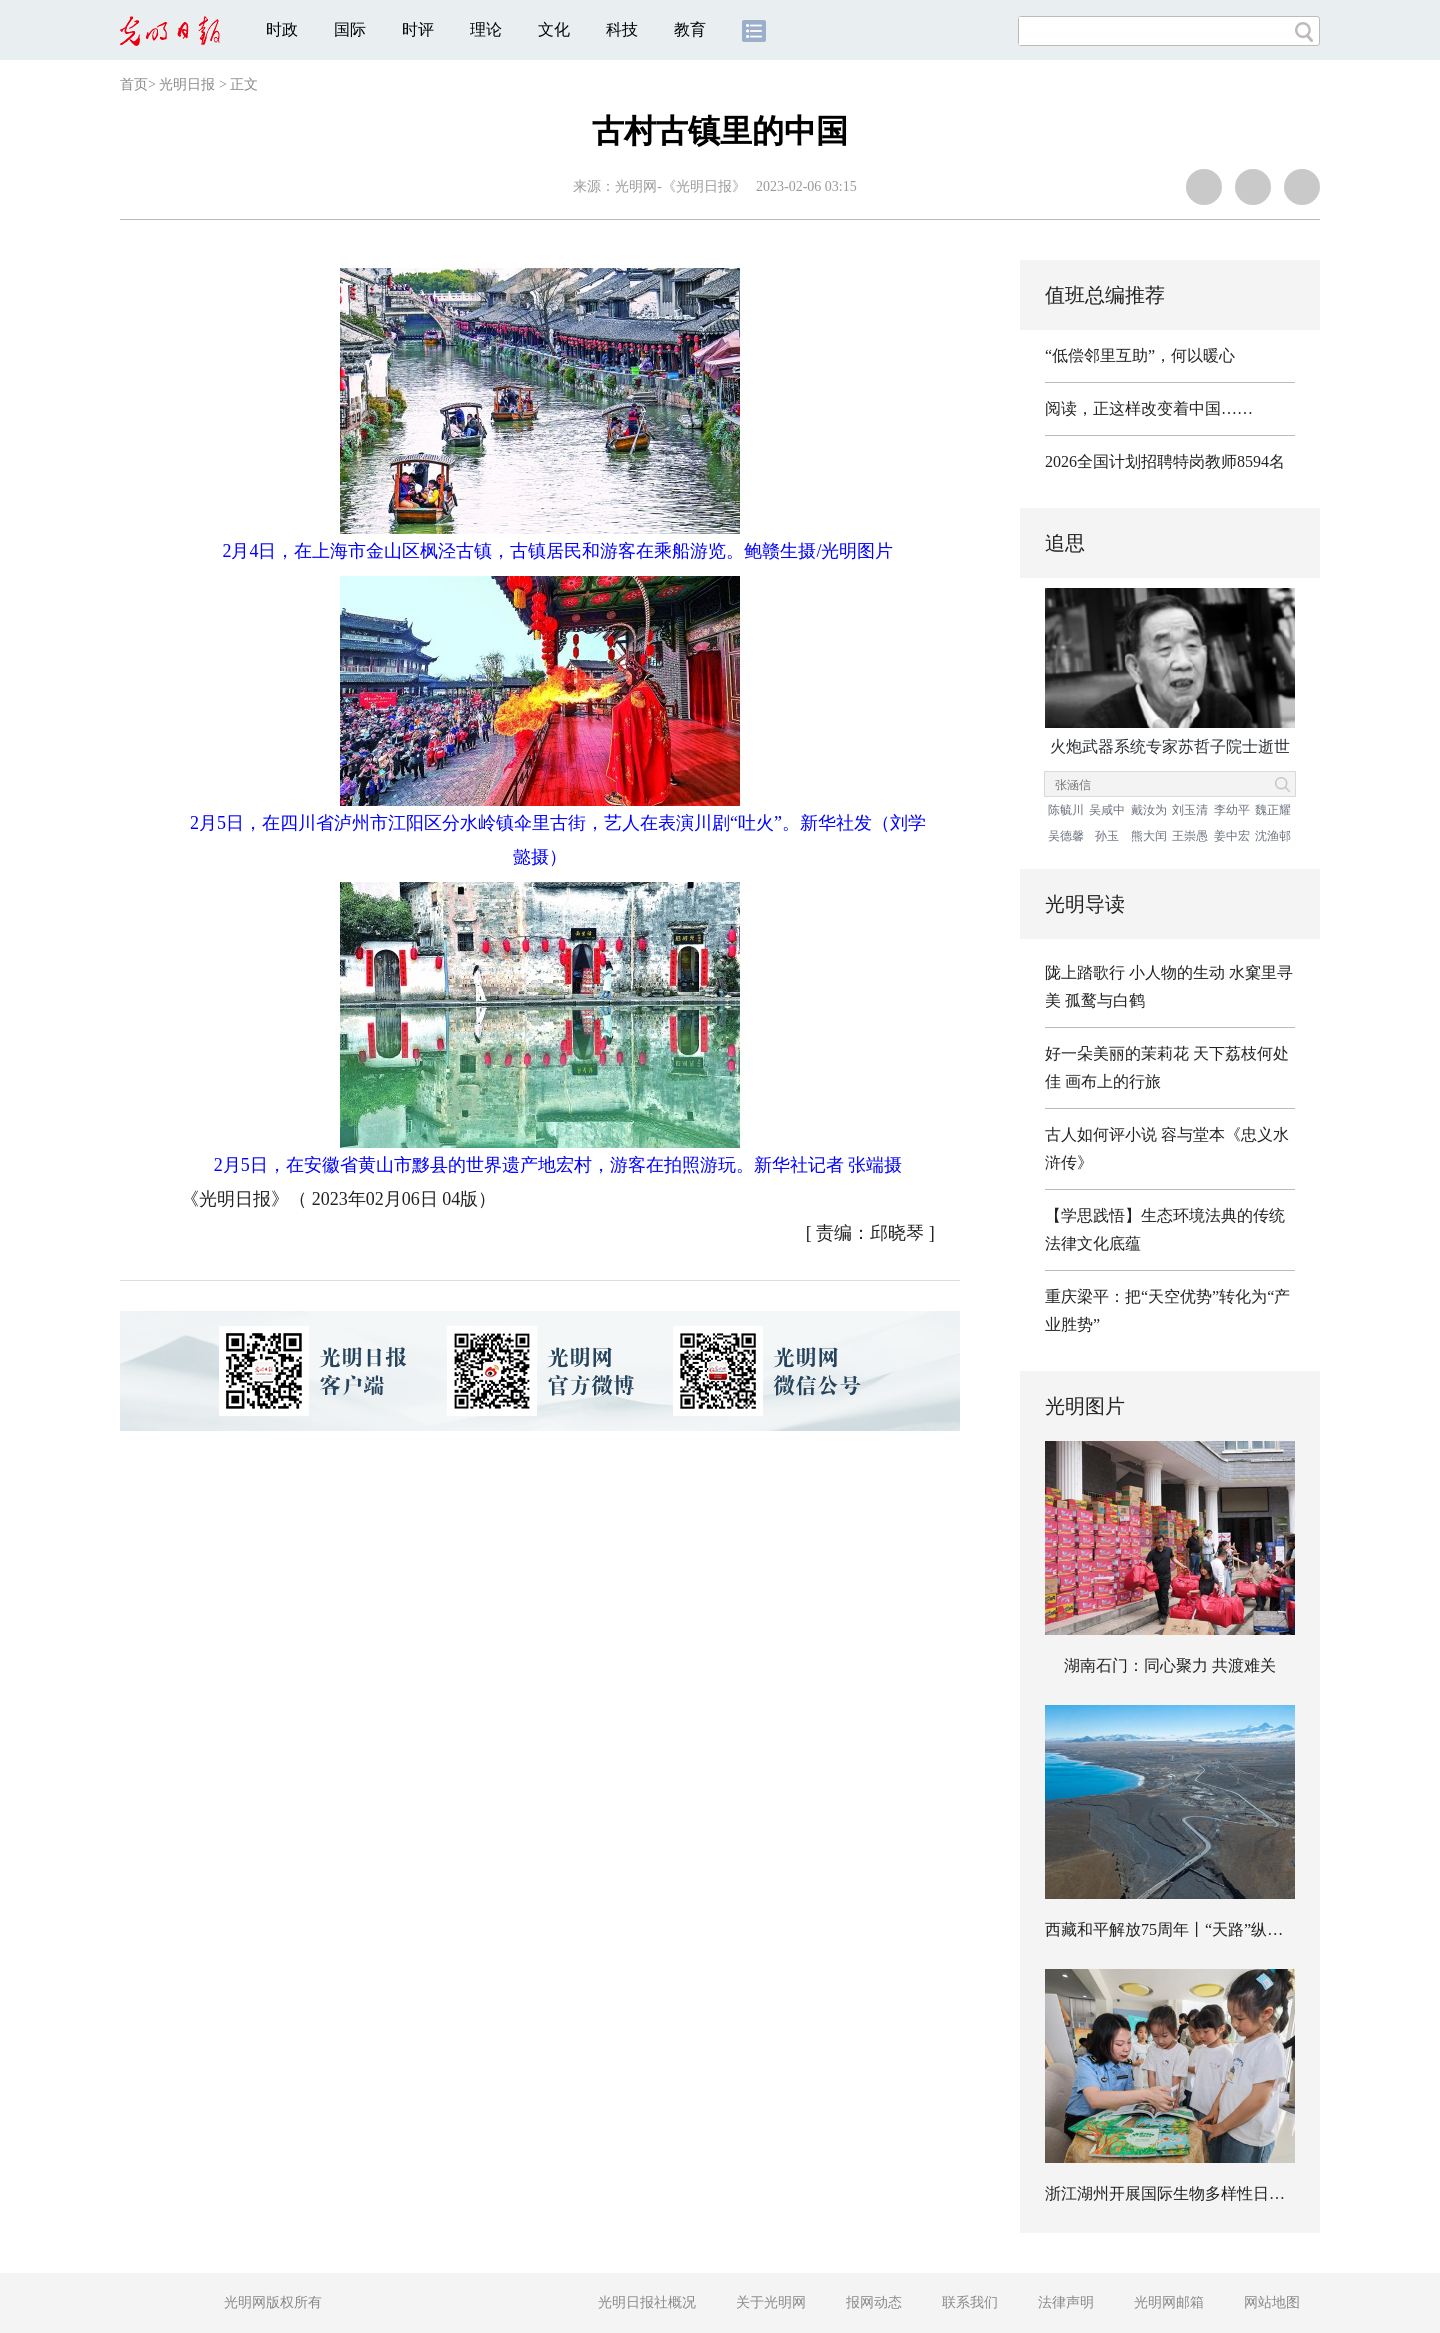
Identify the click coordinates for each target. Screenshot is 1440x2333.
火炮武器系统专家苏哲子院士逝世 (1170, 746)
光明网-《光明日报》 (680, 186)
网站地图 (1272, 2302)
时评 (418, 29)
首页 (134, 84)
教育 (690, 29)
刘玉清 (1190, 810)
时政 (282, 29)
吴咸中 (1107, 810)
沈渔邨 (1273, 836)
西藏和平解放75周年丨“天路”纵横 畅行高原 (1198, 1929)
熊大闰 (1149, 836)
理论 (486, 29)
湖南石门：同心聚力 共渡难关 (1170, 1665)
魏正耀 (1273, 810)
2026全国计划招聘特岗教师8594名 (1165, 461)
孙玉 (1107, 836)
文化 (554, 29)
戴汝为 (1149, 810)
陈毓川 (1066, 810)
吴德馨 (1066, 836)
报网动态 (874, 2302)
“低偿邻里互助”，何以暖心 (1140, 355)
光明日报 (187, 84)
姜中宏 (1232, 836)
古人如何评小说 (1101, 1134)
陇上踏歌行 (1085, 972)
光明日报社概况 (647, 2302)
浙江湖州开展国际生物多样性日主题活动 (1189, 2193)
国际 (350, 29)
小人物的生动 (1177, 972)
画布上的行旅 (1113, 1081)
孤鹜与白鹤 (1105, 1000)
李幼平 (1232, 810)
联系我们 (970, 2302)
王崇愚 (1190, 836)
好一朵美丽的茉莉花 (1117, 1053)
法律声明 (1066, 2302)
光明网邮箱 (1169, 2302)
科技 (622, 29)
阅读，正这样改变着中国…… (1149, 408)
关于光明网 (771, 2302)
